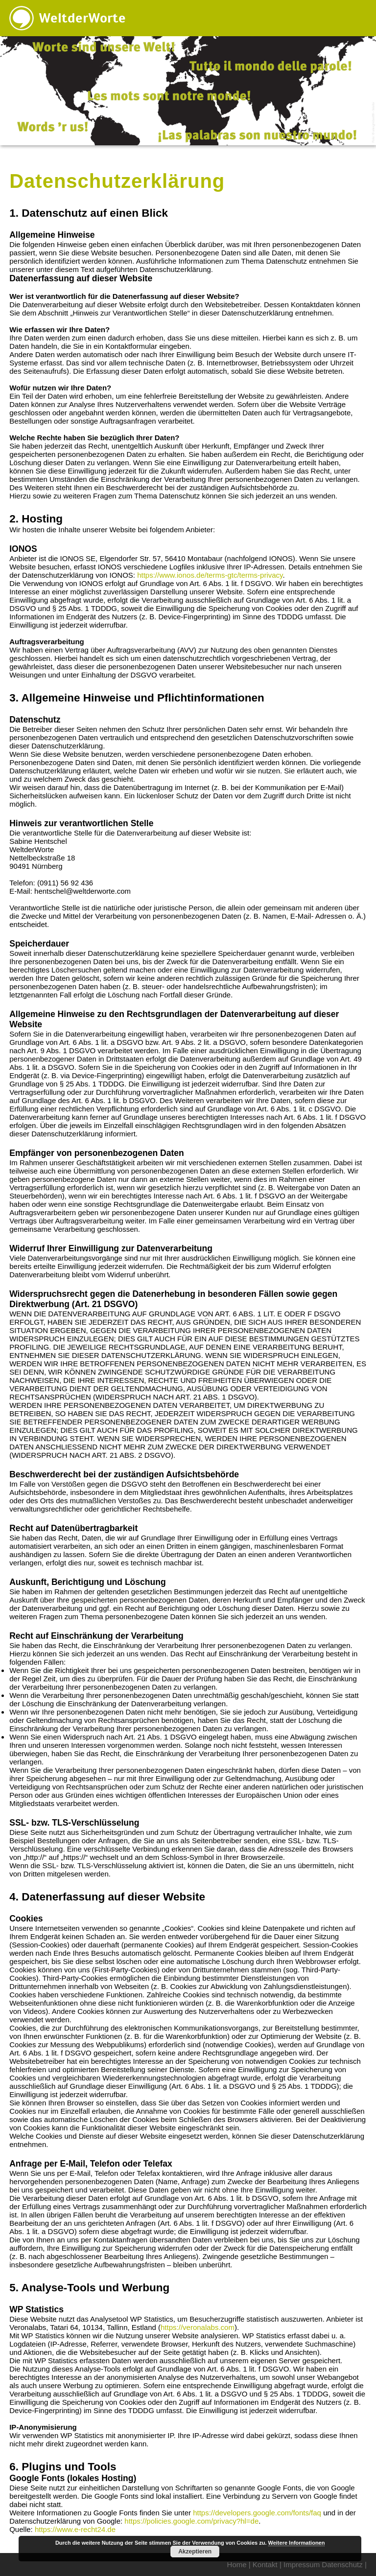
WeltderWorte (82, 17)
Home (237, 2564)
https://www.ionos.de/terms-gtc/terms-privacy (209, 575)
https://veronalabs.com (198, 2327)
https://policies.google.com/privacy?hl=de (191, 2521)
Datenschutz (342, 2564)
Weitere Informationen (296, 2543)
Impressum (301, 2564)
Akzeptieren (195, 2551)
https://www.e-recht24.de (75, 2529)
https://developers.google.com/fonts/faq (257, 2512)
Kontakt (265, 2564)
